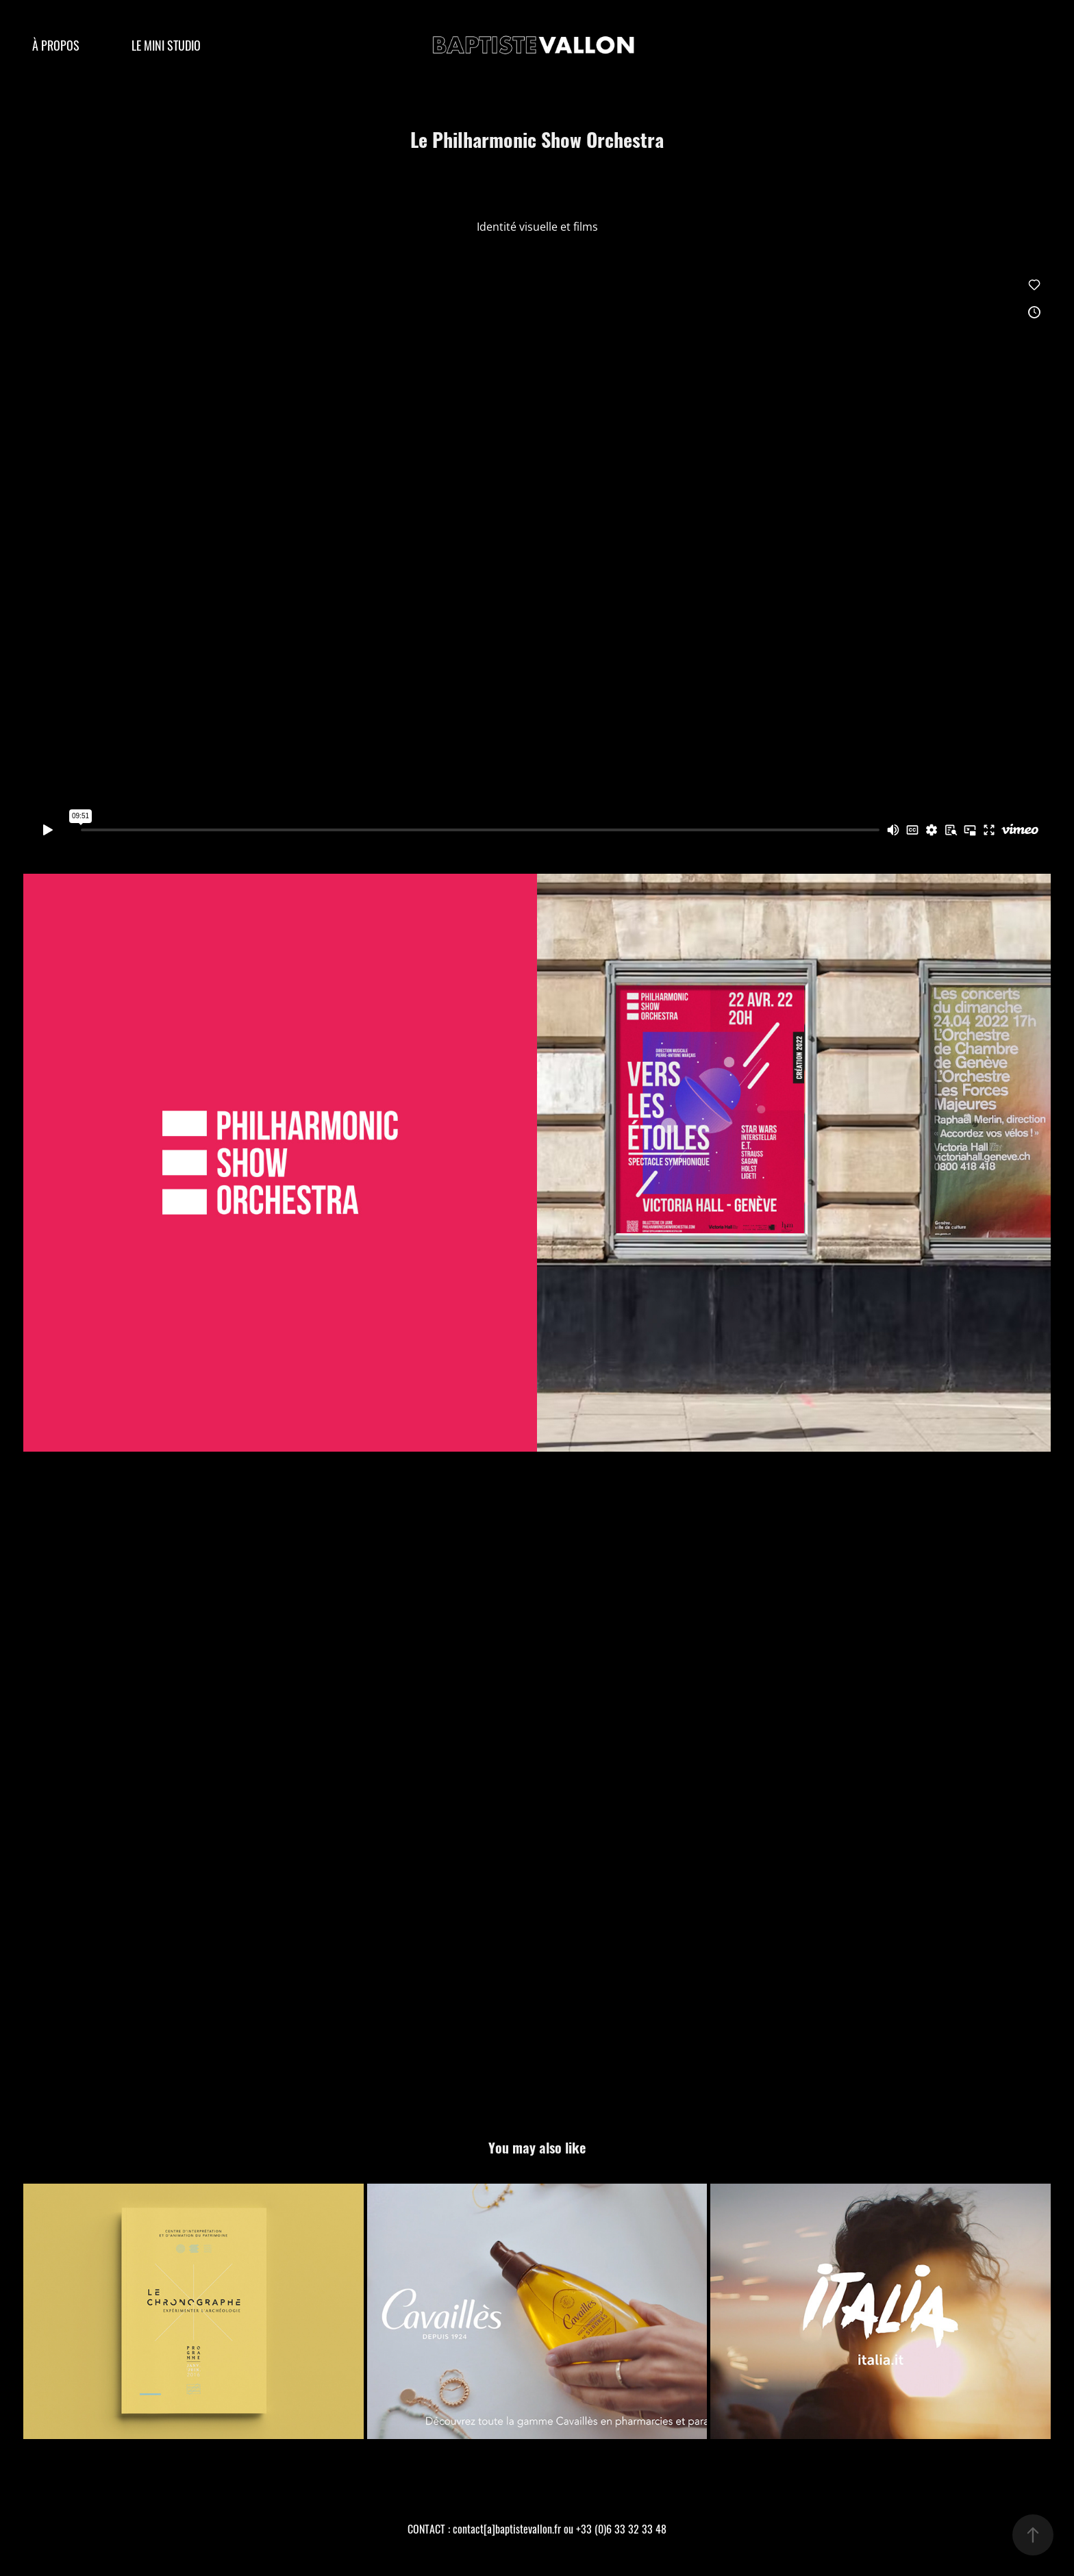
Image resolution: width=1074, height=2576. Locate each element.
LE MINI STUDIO (166, 44)
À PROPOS (55, 44)
